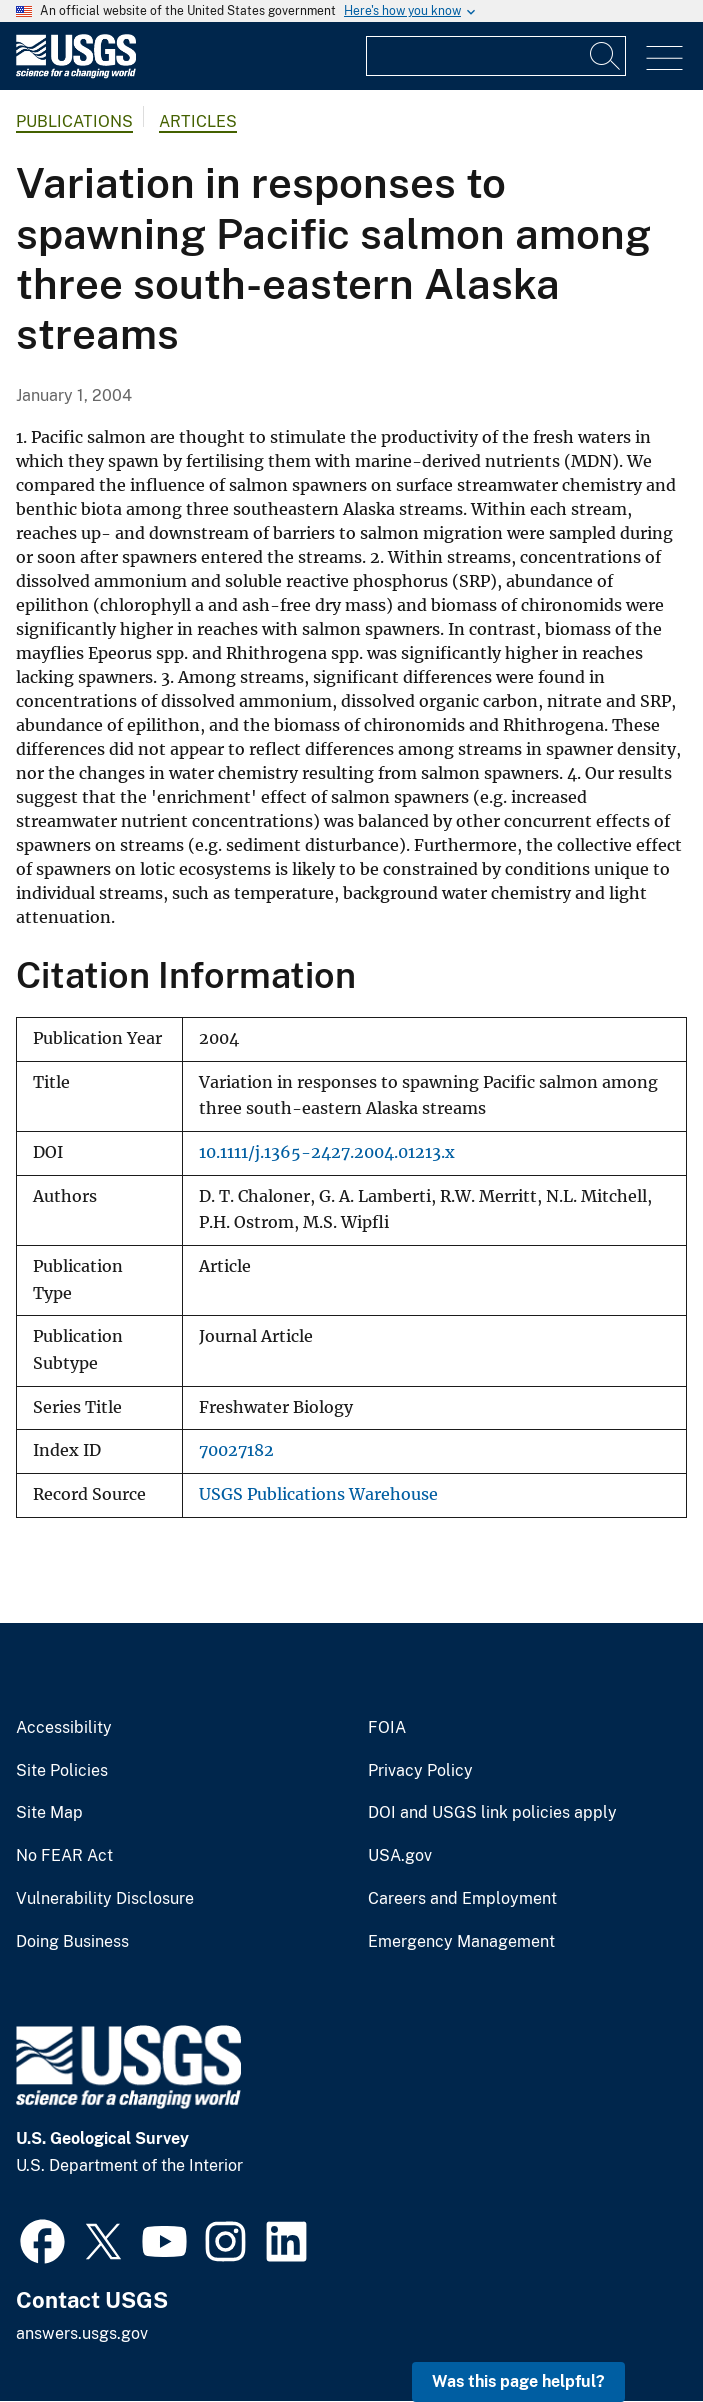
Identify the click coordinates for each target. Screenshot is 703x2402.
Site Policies (62, 1771)
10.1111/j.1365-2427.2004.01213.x (327, 1152)
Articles (198, 121)
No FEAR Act (64, 1856)
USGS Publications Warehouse (318, 1494)
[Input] (496, 56)
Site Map (49, 1813)
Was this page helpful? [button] (518, 2381)
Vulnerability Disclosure (105, 1899)
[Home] (76, 73)
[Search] (606, 56)
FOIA (387, 1728)
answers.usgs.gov (82, 2333)
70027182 (236, 1450)
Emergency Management (461, 1942)
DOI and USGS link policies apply (492, 1813)
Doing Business (72, 1942)
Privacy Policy (420, 1771)
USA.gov (400, 1856)
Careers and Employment (462, 1899)
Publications (74, 121)
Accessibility (64, 1728)
